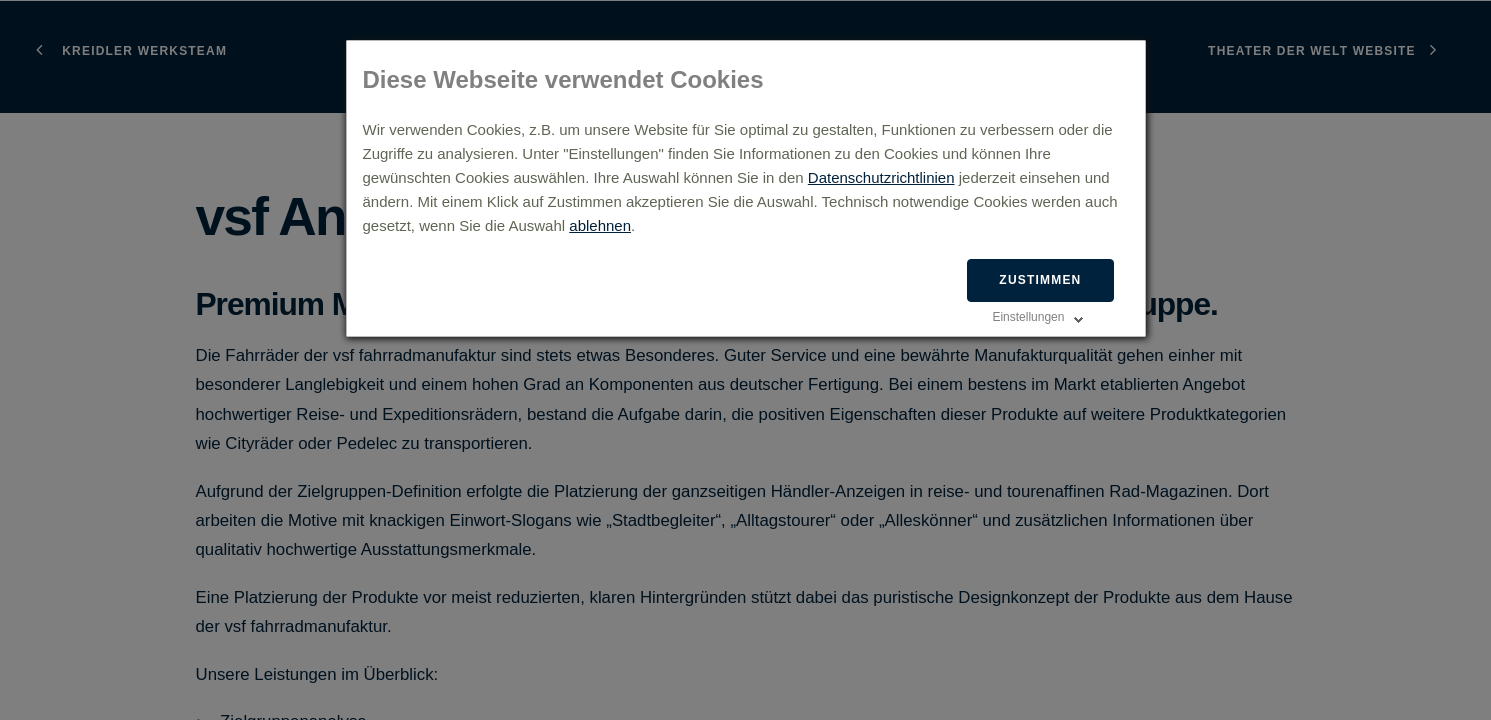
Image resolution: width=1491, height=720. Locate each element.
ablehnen (600, 225)
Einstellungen (1028, 317)
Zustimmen (1040, 280)
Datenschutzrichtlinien (881, 177)
